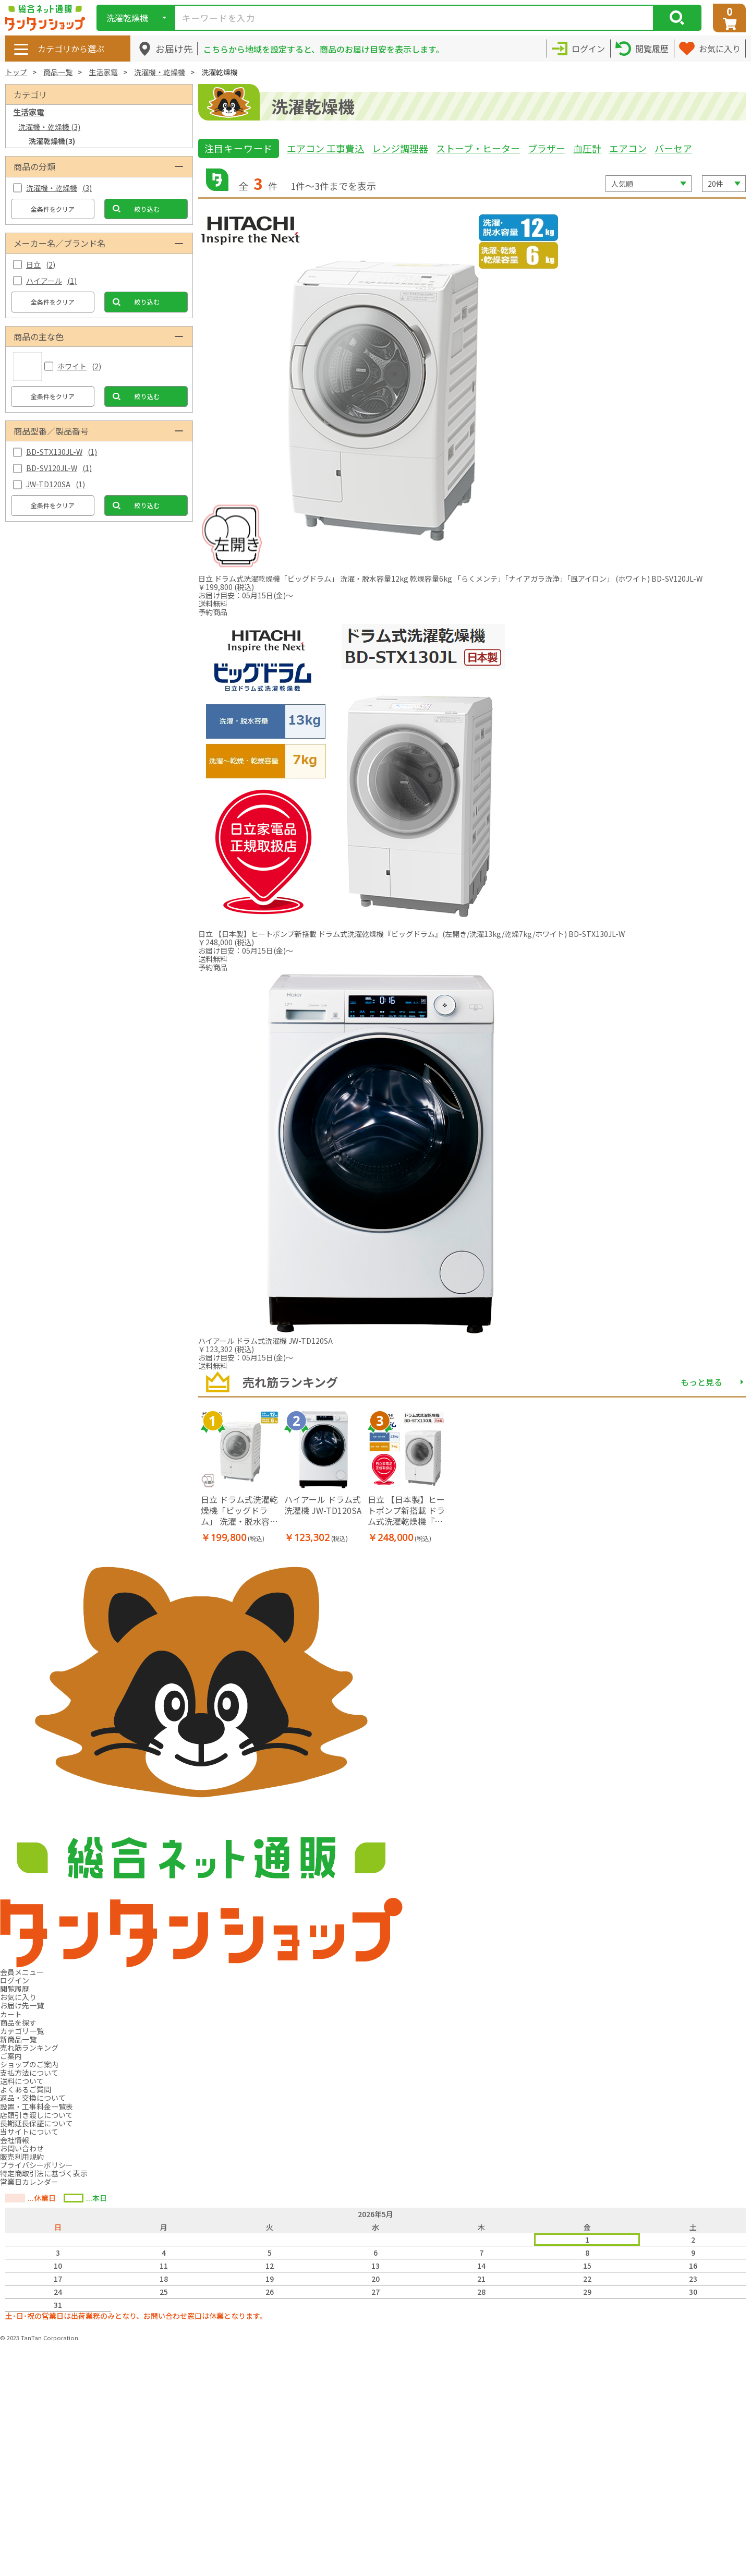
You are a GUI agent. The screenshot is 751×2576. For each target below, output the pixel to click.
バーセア (673, 148)
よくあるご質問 (25, 2089)
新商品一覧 (18, 2039)
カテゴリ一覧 (22, 2031)
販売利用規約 (22, 2156)
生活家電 (103, 72)
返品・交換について (33, 2097)
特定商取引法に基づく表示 (44, 2173)
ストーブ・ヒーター (478, 148)
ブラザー (546, 148)
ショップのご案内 (29, 2064)
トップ (16, 72)
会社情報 (14, 2140)
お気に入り (18, 1997)
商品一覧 (57, 72)
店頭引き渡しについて (36, 2115)
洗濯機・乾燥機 (159, 72)
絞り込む (147, 208)
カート (11, 2014)
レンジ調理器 (400, 148)
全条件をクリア (53, 208)
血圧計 (587, 148)
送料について (22, 2081)
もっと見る (701, 1382)
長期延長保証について (36, 2123)
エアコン (628, 148)
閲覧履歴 (14, 1988)
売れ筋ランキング (29, 2047)
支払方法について (29, 2072)
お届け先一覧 (22, 2005)
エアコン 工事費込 (325, 148)
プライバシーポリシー (36, 2165)
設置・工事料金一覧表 (36, 2106)
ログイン (14, 1980)
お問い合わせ (22, 2148)
